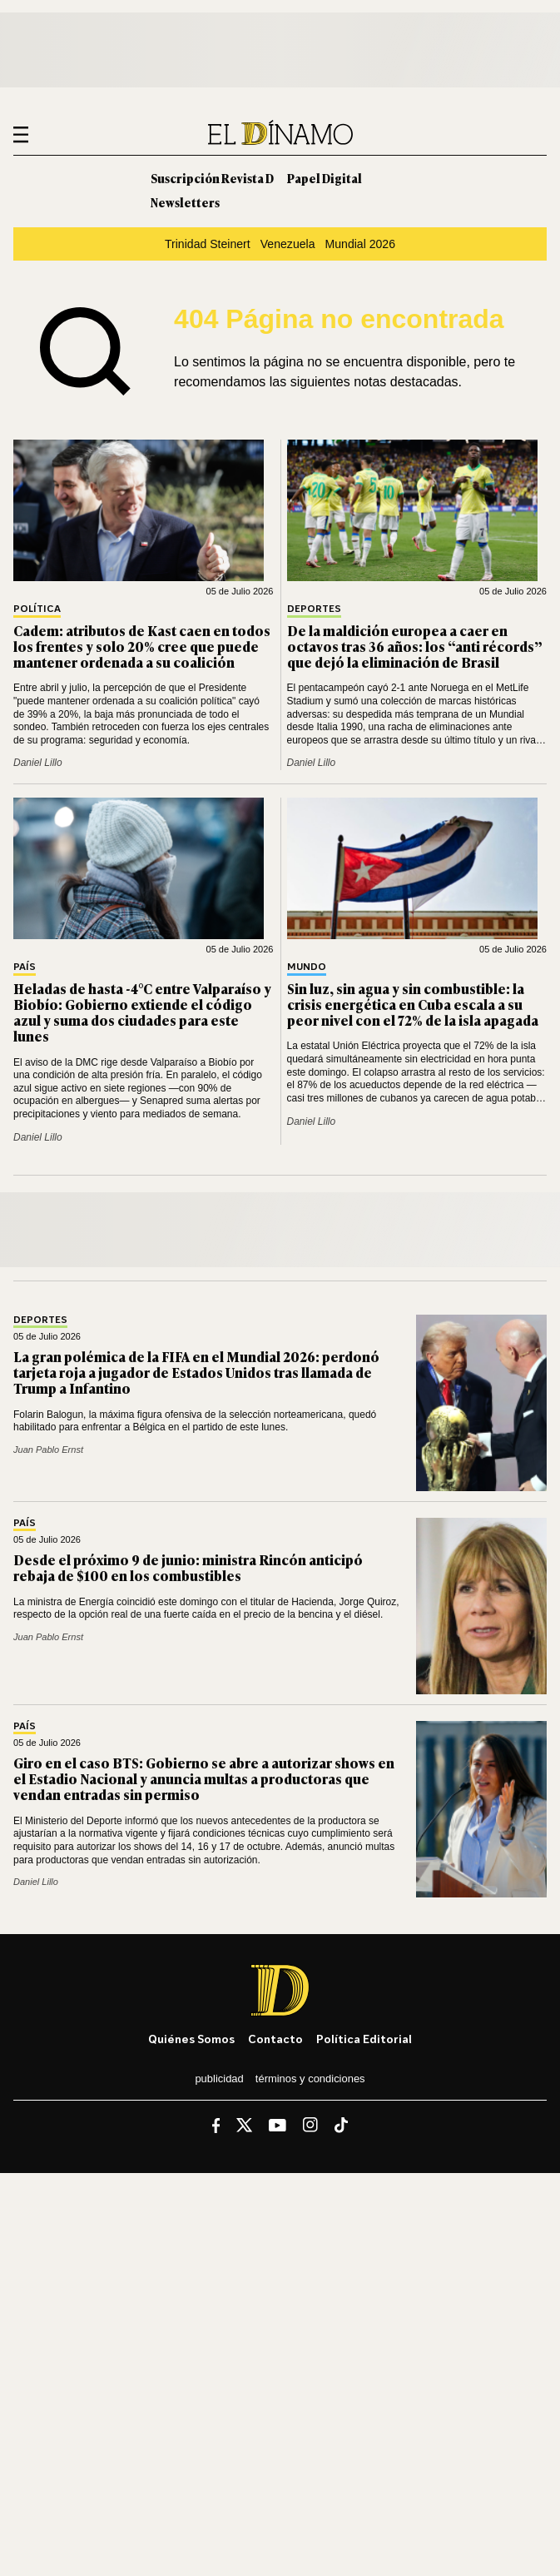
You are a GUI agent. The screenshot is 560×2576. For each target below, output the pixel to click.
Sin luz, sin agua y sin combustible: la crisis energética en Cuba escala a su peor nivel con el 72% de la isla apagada (412, 1004)
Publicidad (219, 2078)
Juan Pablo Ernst (48, 1450)
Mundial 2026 (360, 244)
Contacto (275, 2038)
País (24, 967)
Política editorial (364, 2038)
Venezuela (287, 244)
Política (37, 609)
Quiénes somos (191, 2038)
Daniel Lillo (37, 762)
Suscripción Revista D (212, 177)
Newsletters (185, 202)
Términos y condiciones (310, 2078)
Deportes (314, 609)
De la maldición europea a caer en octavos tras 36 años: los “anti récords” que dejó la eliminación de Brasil (415, 646)
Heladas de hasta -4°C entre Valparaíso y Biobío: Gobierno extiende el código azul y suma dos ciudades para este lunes (142, 1012)
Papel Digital (324, 177)
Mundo (306, 967)
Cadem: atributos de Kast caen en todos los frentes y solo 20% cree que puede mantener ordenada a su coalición (141, 646)
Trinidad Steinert (207, 244)
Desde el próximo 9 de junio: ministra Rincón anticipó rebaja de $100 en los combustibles (188, 1567)
